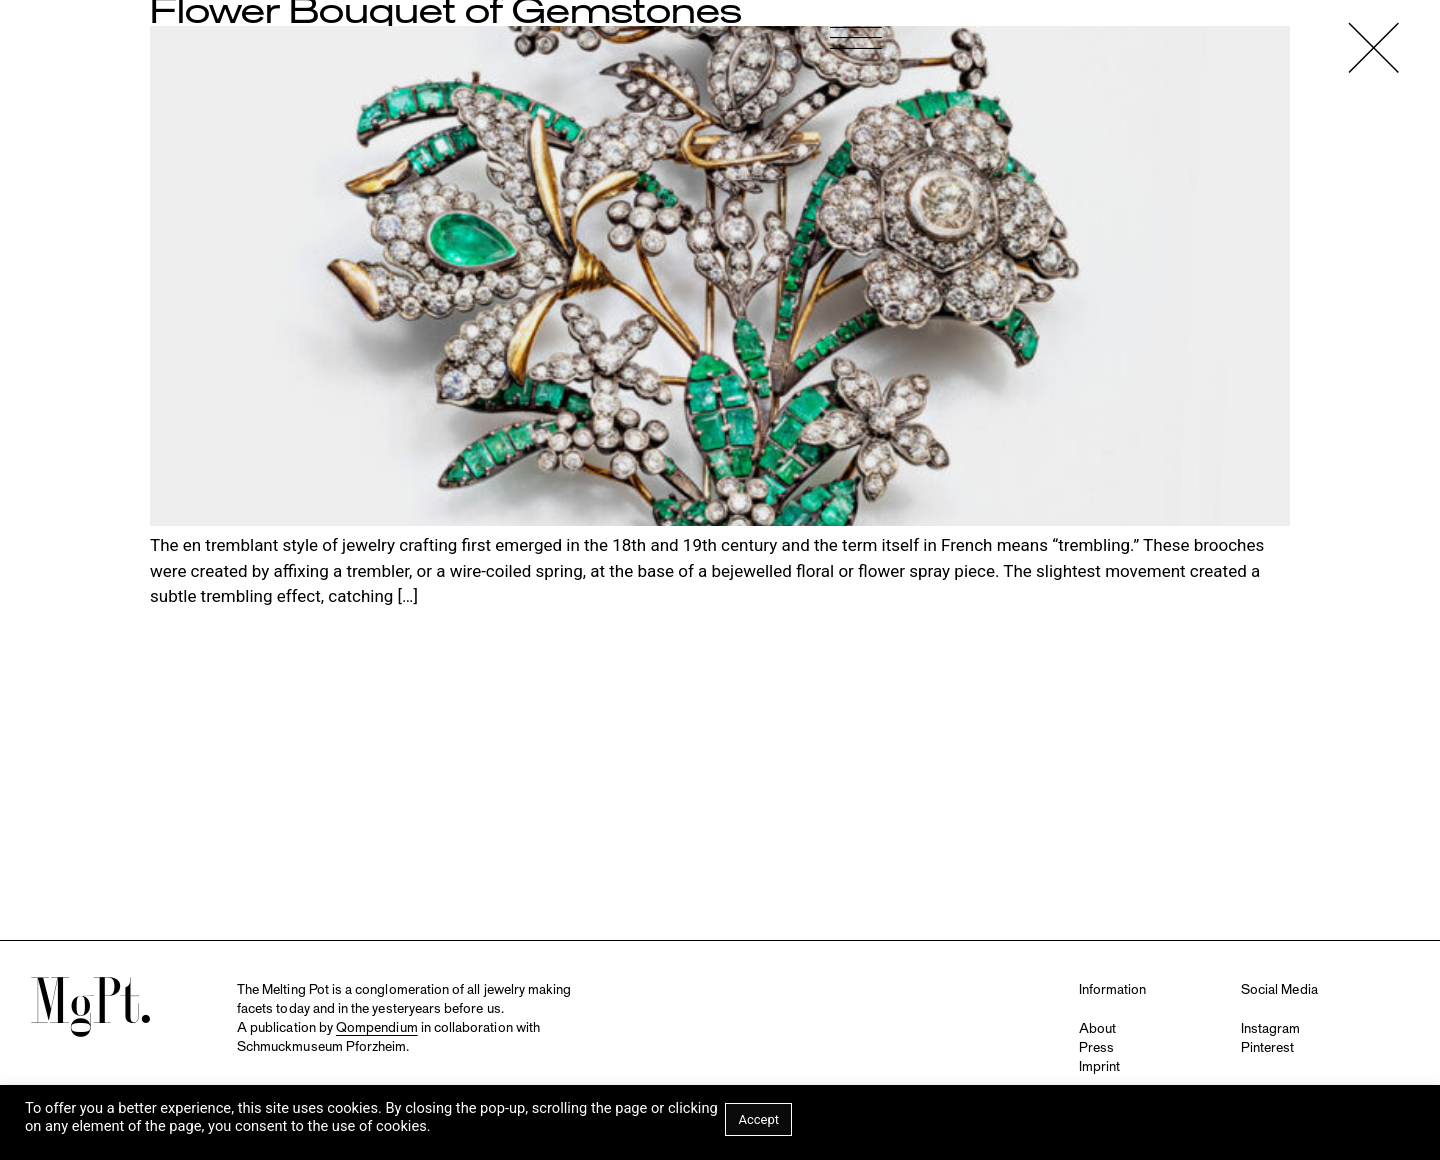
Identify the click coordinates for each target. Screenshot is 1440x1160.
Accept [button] (758, 1119)
